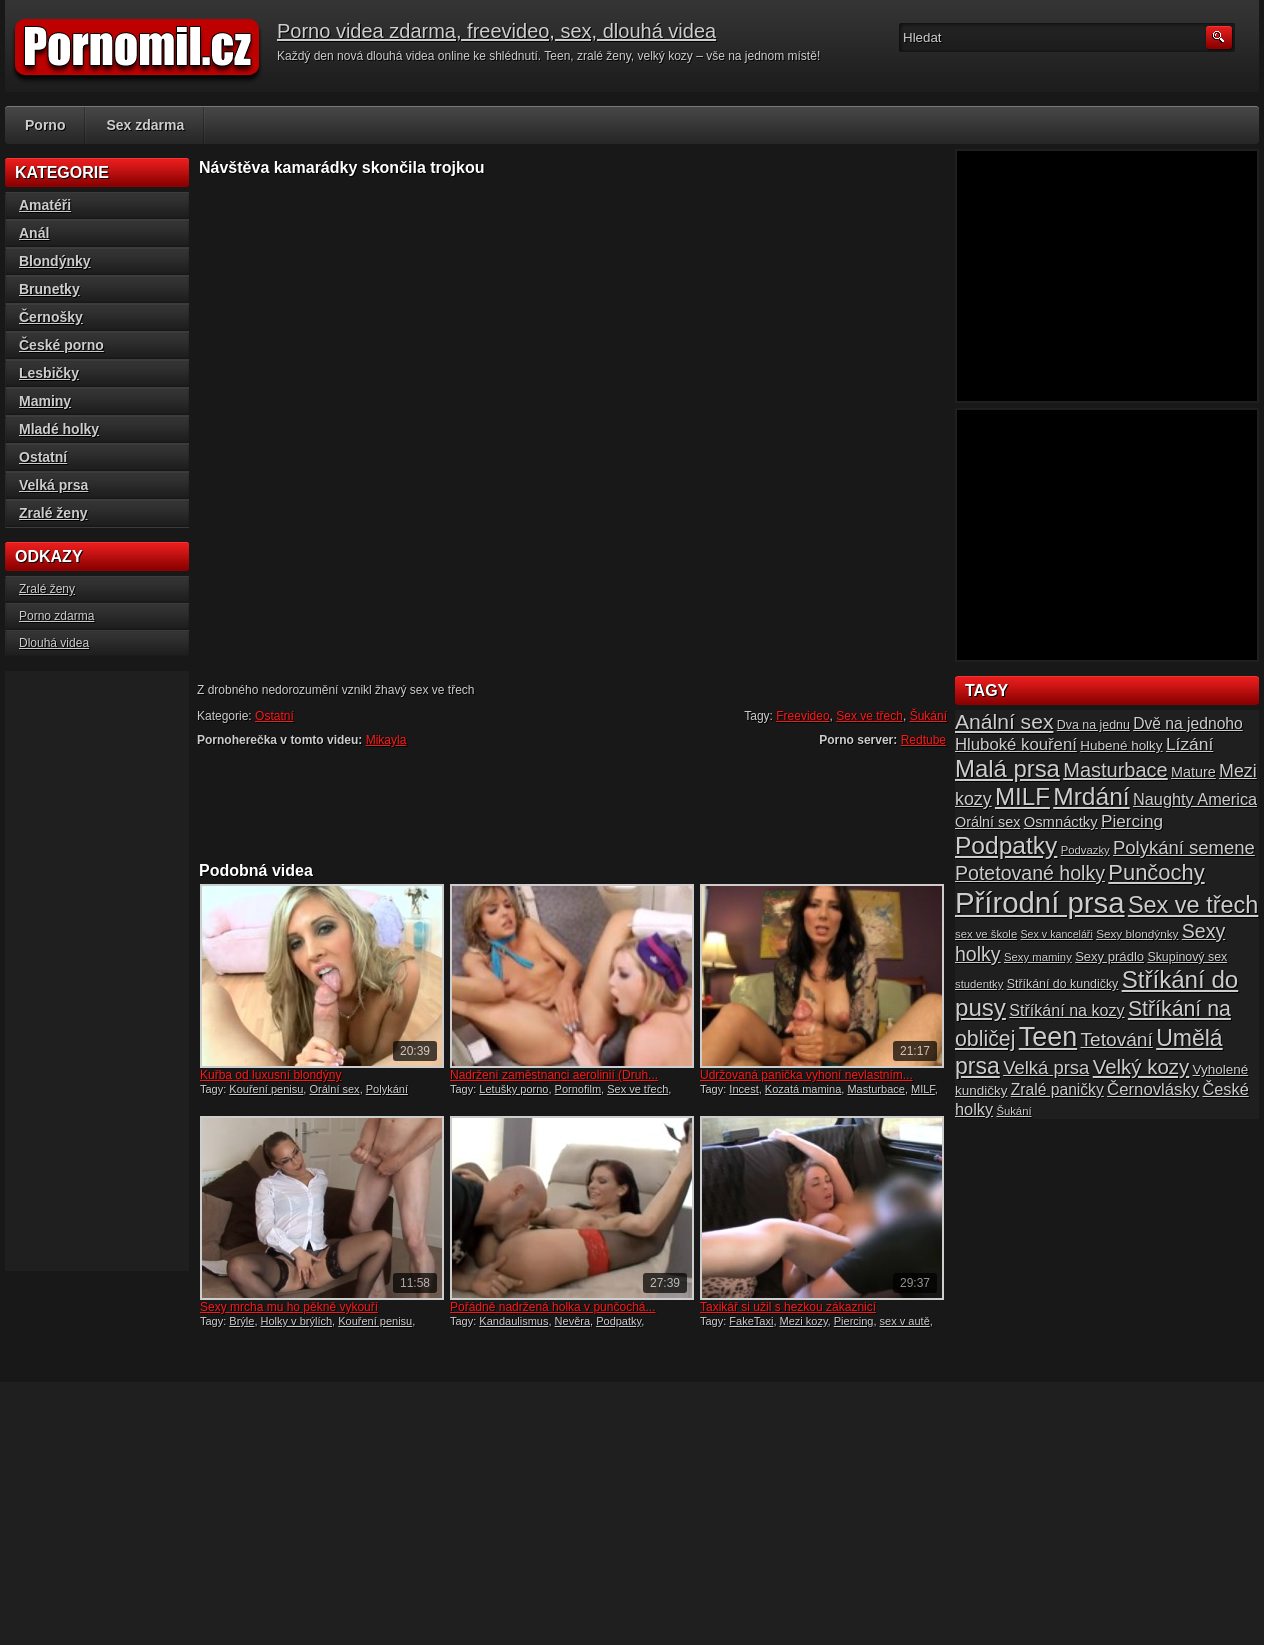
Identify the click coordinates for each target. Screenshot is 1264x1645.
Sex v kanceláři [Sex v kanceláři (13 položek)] (1057, 934)
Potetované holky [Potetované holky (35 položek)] (1030, 873)
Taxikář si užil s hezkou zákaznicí (788, 1307)
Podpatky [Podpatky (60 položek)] (1006, 845)
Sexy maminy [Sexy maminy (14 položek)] (1038, 957)
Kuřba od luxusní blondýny (270, 1075)
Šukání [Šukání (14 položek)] (1013, 1111)
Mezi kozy (804, 1321)
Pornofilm (578, 1089)
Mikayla (386, 740)
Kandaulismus (513, 1321)
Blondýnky (55, 261)
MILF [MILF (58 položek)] (1022, 796)
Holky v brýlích (297, 1321)
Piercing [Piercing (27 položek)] (1132, 821)
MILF (923, 1089)
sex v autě (905, 1321)
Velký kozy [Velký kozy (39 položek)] (1141, 1067)
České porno (61, 345)
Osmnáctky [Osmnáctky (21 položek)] (1061, 822)
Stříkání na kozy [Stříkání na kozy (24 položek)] (1066, 1010)
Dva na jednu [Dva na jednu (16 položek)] (1093, 725)
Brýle (241, 1321)
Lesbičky (49, 373)
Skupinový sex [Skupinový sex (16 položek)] (1187, 957)
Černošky (51, 317)
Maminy (45, 401)
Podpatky (618, 1321)
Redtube (923, 740)
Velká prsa (53, 485)
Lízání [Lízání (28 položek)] (1189, 744)
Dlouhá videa (54, 643)
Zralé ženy (53, 513)
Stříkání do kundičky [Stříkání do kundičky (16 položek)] (1063, 984)
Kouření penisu (266, 1089)
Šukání (928, 716)
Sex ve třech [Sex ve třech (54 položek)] (1193, 905)
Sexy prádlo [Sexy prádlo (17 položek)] (1109, 956)
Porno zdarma (56, 616)
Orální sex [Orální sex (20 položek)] (987, 822)
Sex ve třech (869, 716)
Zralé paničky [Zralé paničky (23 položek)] (1057, 1089)
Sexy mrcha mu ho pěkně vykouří (289, 1307)
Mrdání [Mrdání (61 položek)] (1091, 796)
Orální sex (334, 1089)
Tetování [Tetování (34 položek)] (1117, 1039)
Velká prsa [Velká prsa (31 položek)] (1046, 1067)
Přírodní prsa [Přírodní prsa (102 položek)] (1040, 902)
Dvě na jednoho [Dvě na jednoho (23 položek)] (1188, 723)
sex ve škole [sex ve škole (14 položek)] (986, 934)
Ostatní (274, 716)
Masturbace (875, 1089)
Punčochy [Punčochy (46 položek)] (1156, 872)
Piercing (854, 1321)
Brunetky (49, 289)
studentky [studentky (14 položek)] (979, 984)
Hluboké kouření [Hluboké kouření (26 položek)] (1016, 744)
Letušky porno (513, 1089)
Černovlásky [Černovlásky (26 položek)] (1153, 1089)
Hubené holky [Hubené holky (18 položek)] (1121, 745)
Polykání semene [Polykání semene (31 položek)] (1184, 847)
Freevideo (802, 716)
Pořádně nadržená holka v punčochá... (552, 1307)
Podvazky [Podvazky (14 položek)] (1085, 850)
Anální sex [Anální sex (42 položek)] (1004, 721)
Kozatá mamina (803, 1089)
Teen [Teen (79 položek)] (1048, 1037)
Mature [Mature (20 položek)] (1193, 772)
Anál (34, 233)
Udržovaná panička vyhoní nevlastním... (806, 1075)
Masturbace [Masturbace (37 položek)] (1115, 770)
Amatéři (45, 205)
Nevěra (572, 1321)
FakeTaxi (751, 1321)
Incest (743, 1089)
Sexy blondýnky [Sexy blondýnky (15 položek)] (1137, 933)
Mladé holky (59, 429)
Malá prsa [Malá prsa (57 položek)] (1007, 768)
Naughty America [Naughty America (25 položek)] (1195, 799)
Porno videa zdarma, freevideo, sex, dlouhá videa (496, 31)
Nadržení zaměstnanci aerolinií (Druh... (554, 1075)
